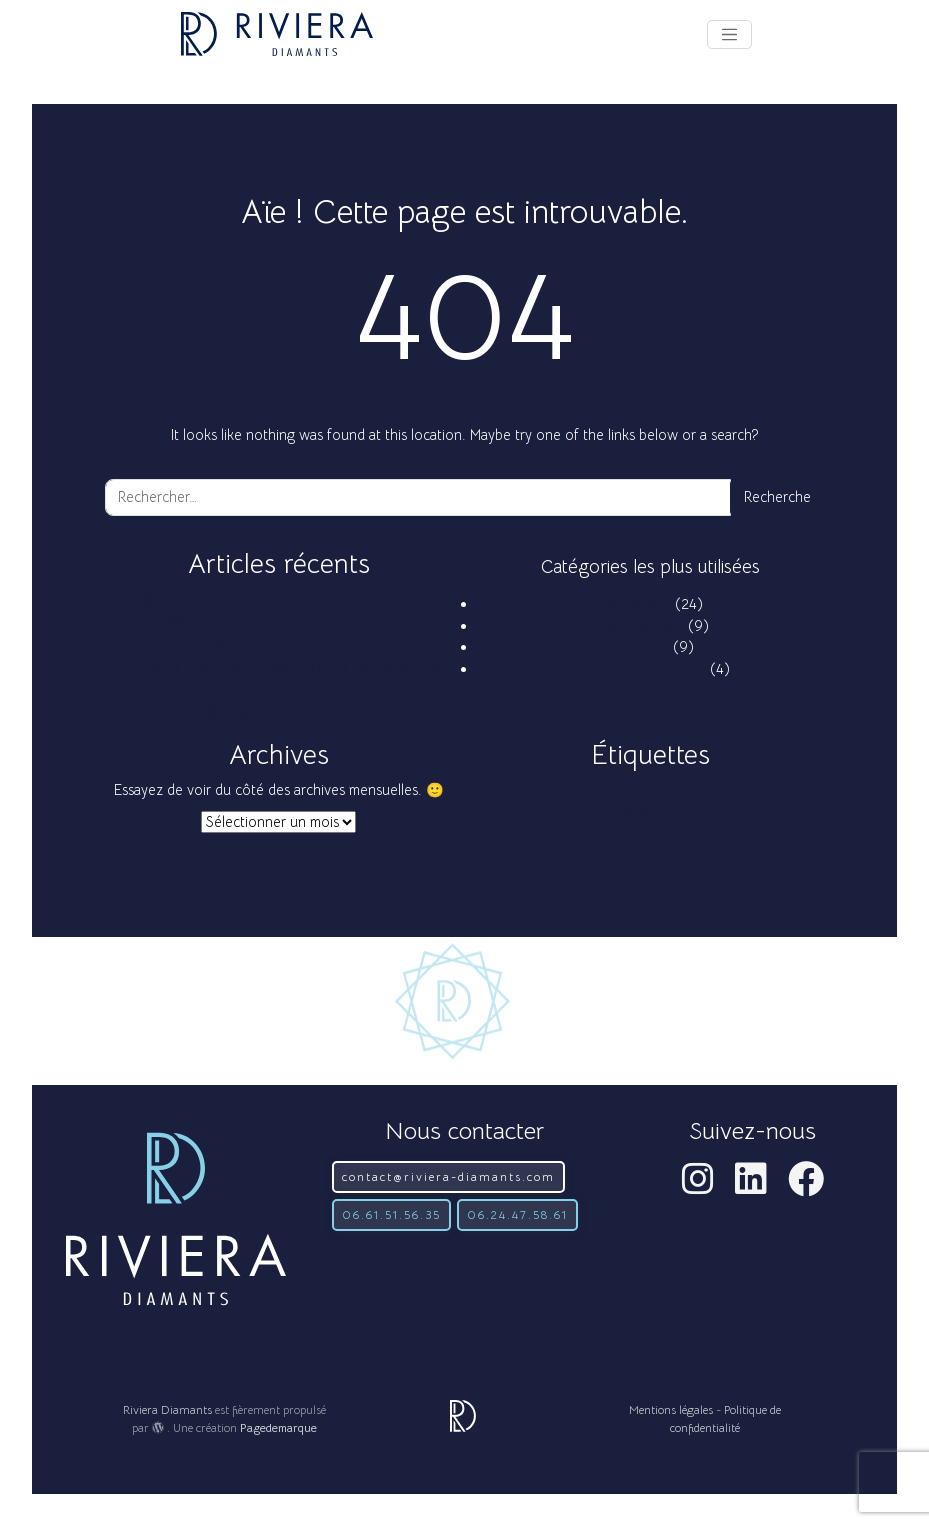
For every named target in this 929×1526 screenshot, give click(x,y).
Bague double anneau (306, 645)
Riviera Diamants (167, 1409)
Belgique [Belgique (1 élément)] (580, 791)
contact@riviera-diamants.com (448, 1176)
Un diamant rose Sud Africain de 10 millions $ (306, 600)
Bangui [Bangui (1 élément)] (540, 791)
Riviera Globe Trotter (639, 669)
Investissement (638, 626)
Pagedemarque (278, 1427)
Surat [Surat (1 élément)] (694, 812)
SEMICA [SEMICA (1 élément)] (658, 812)
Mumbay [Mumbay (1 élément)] (615, 812)
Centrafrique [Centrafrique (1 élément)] (633, 791)
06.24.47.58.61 (517, 1214)
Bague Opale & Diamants (306, 712)
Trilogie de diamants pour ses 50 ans (305, 622)
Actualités (638, 647)
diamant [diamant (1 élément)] (686, 791)
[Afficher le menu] (729, 34)
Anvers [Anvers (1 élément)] (504, 791)
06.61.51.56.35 (391, 1214)
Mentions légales (671, 1409)
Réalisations (634, 604)
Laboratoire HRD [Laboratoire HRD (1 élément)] (772, 791)
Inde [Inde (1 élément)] (719, 791)
